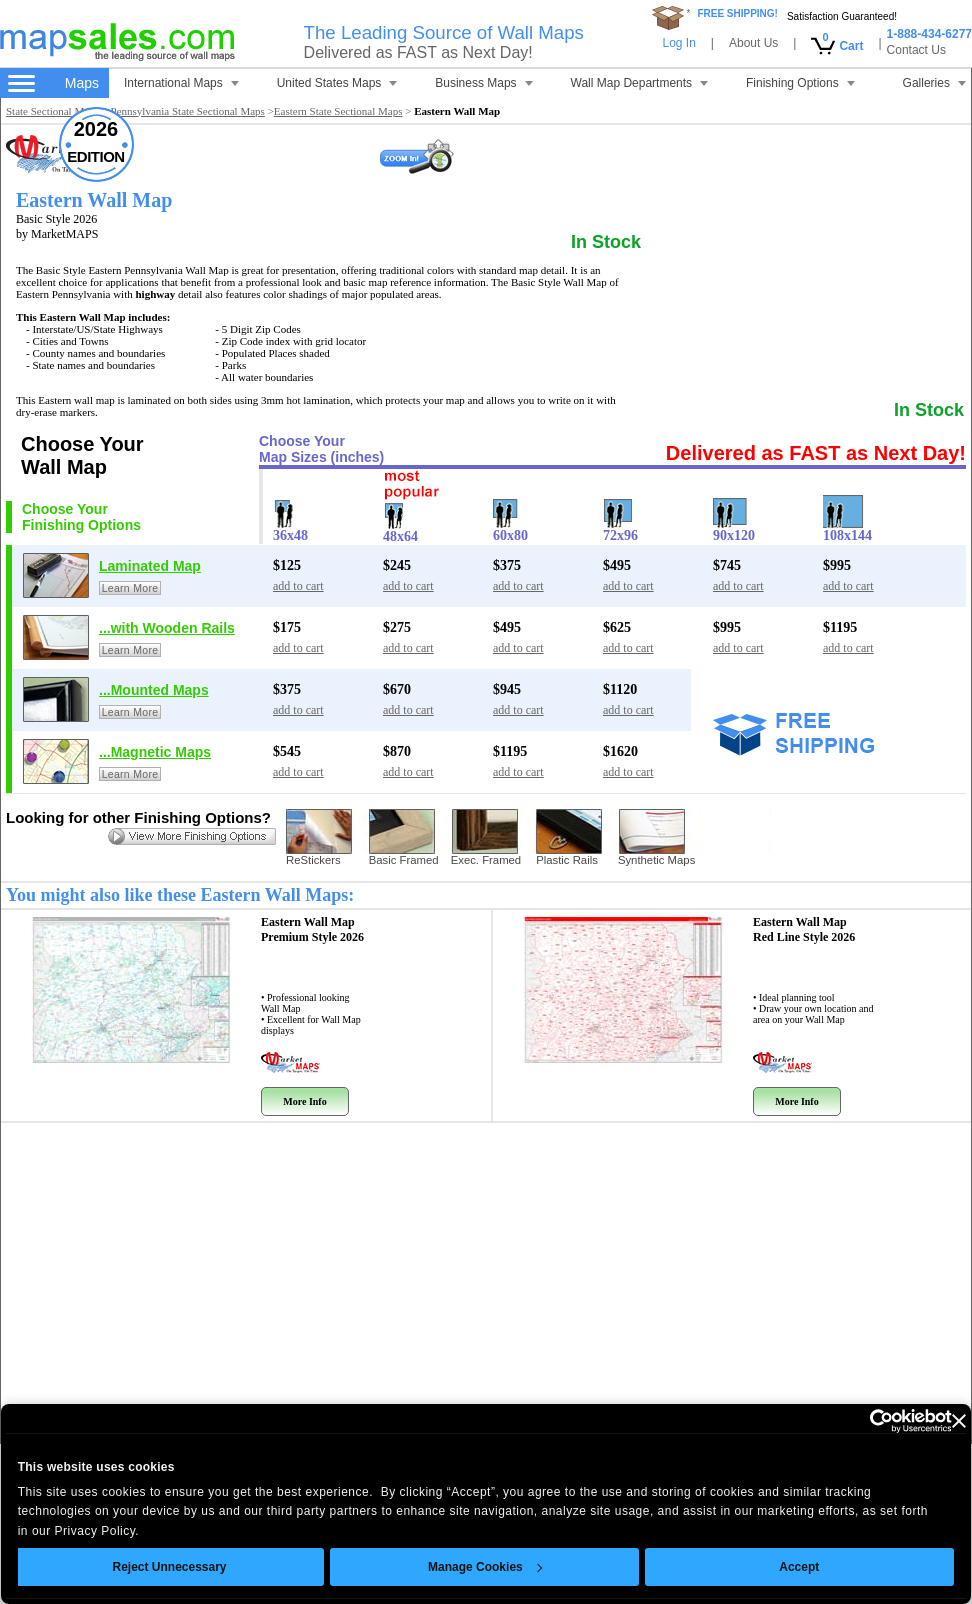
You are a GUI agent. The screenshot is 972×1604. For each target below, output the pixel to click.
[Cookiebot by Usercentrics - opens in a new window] (827, 1421)
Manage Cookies (449, 1567)
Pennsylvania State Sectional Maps (188, 111)
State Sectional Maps (52, 111)
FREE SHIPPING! (737, 13)
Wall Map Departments (640, 83)
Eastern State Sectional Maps (338, 111)
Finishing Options (800, 83)
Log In (678, 43)
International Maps (181, 83)
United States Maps (337, 83)
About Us (753, 43)
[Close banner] (922, 1421)
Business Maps (483, 83)
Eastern (312, 929)
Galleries (934, 83)
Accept (763, 1567)
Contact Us (916, 50)
